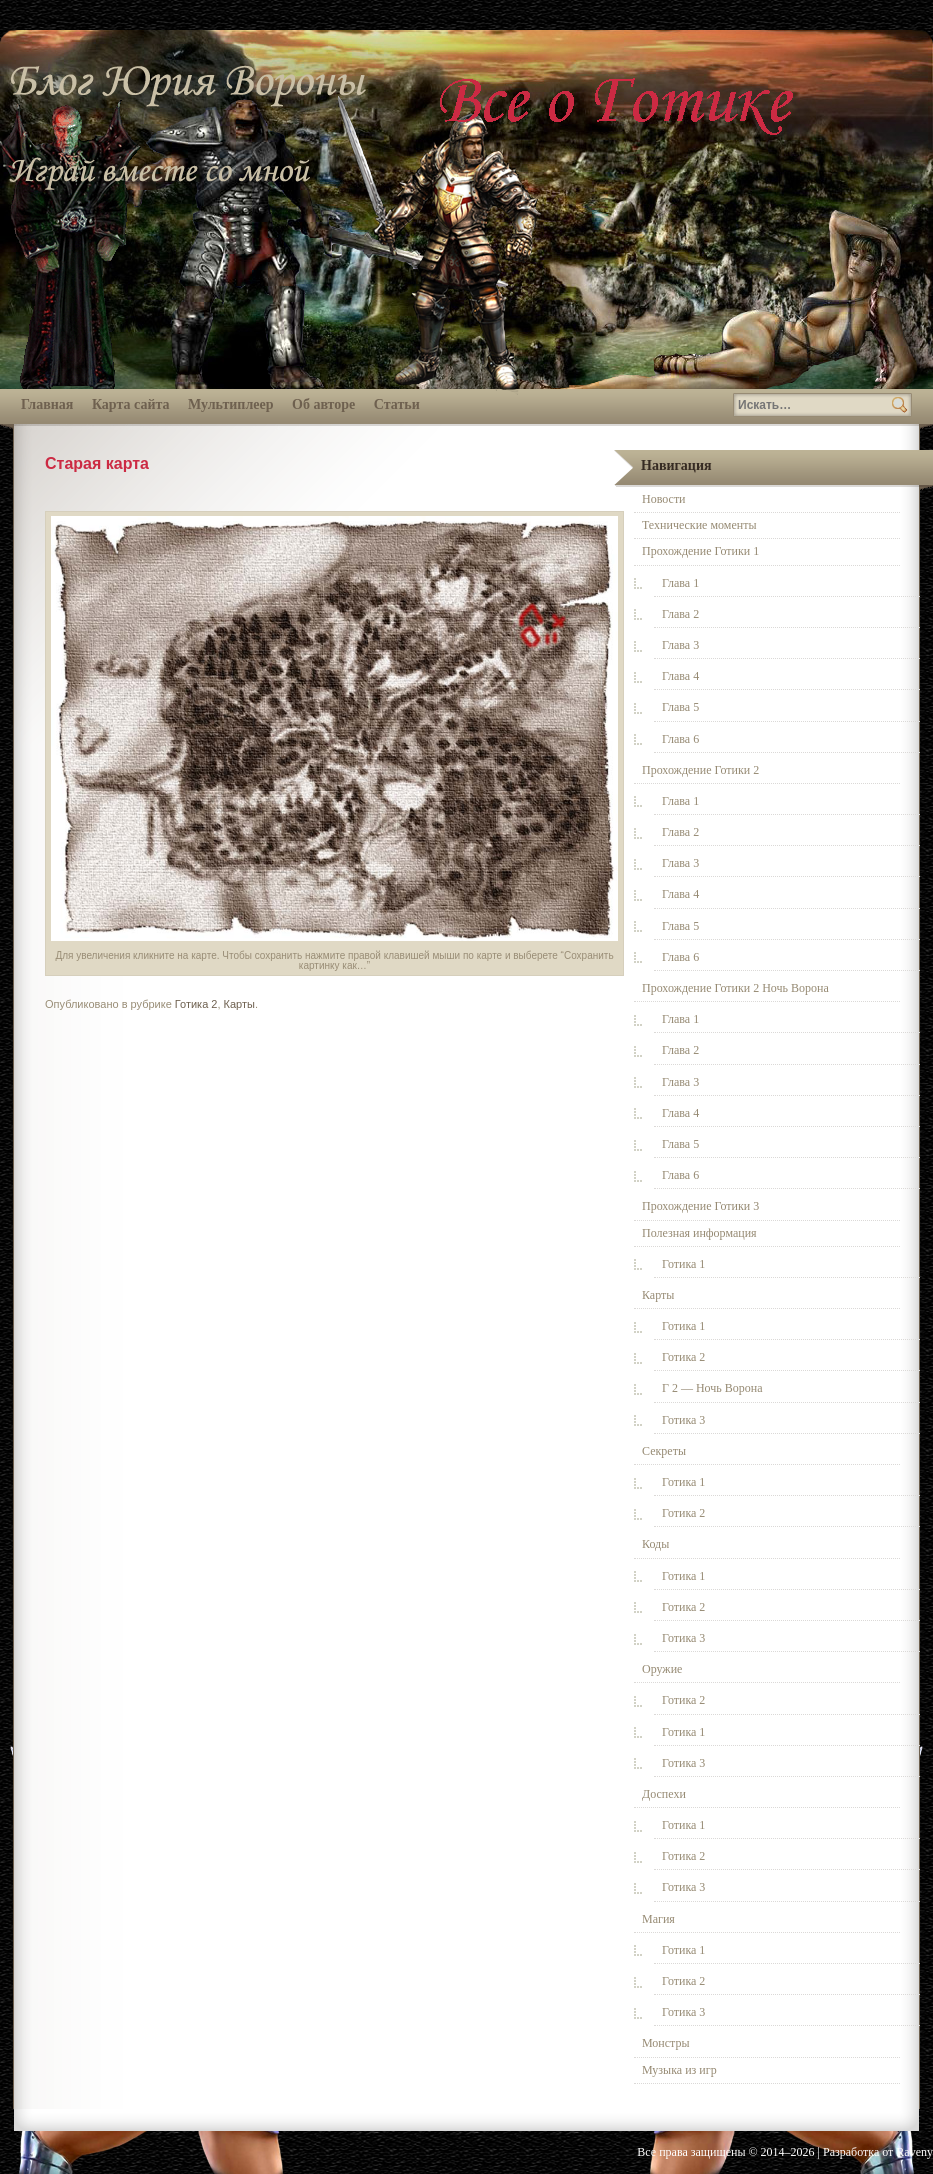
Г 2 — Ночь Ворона (712, 1388)
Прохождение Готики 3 (700, 1206)
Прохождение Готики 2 (700, 770)
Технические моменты (699, 525)
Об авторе (323, 404)
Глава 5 (680, 707)
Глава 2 (680, 614)
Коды (655, 1544)
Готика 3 (683, 1420)
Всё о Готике (620, 102)
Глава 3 (680, 645)
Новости (664, 499)
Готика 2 (196, 1004)
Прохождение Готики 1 (700, 551)
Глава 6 (680, 739)
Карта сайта (131, 404)
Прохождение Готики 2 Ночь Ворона (735, 988)
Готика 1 (683, 1264)
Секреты (664, 1451)
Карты (239, 1004)
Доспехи (664, 1794)
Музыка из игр (679, 2070)
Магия (658, 1919)
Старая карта (97, 463)
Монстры (666, 2043)
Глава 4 (680, 676)
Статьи (397, 404)
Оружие (662, 1669)
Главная (47, 404)
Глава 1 (680, 583)
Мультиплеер (230, 404)
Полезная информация (699, 1233)
